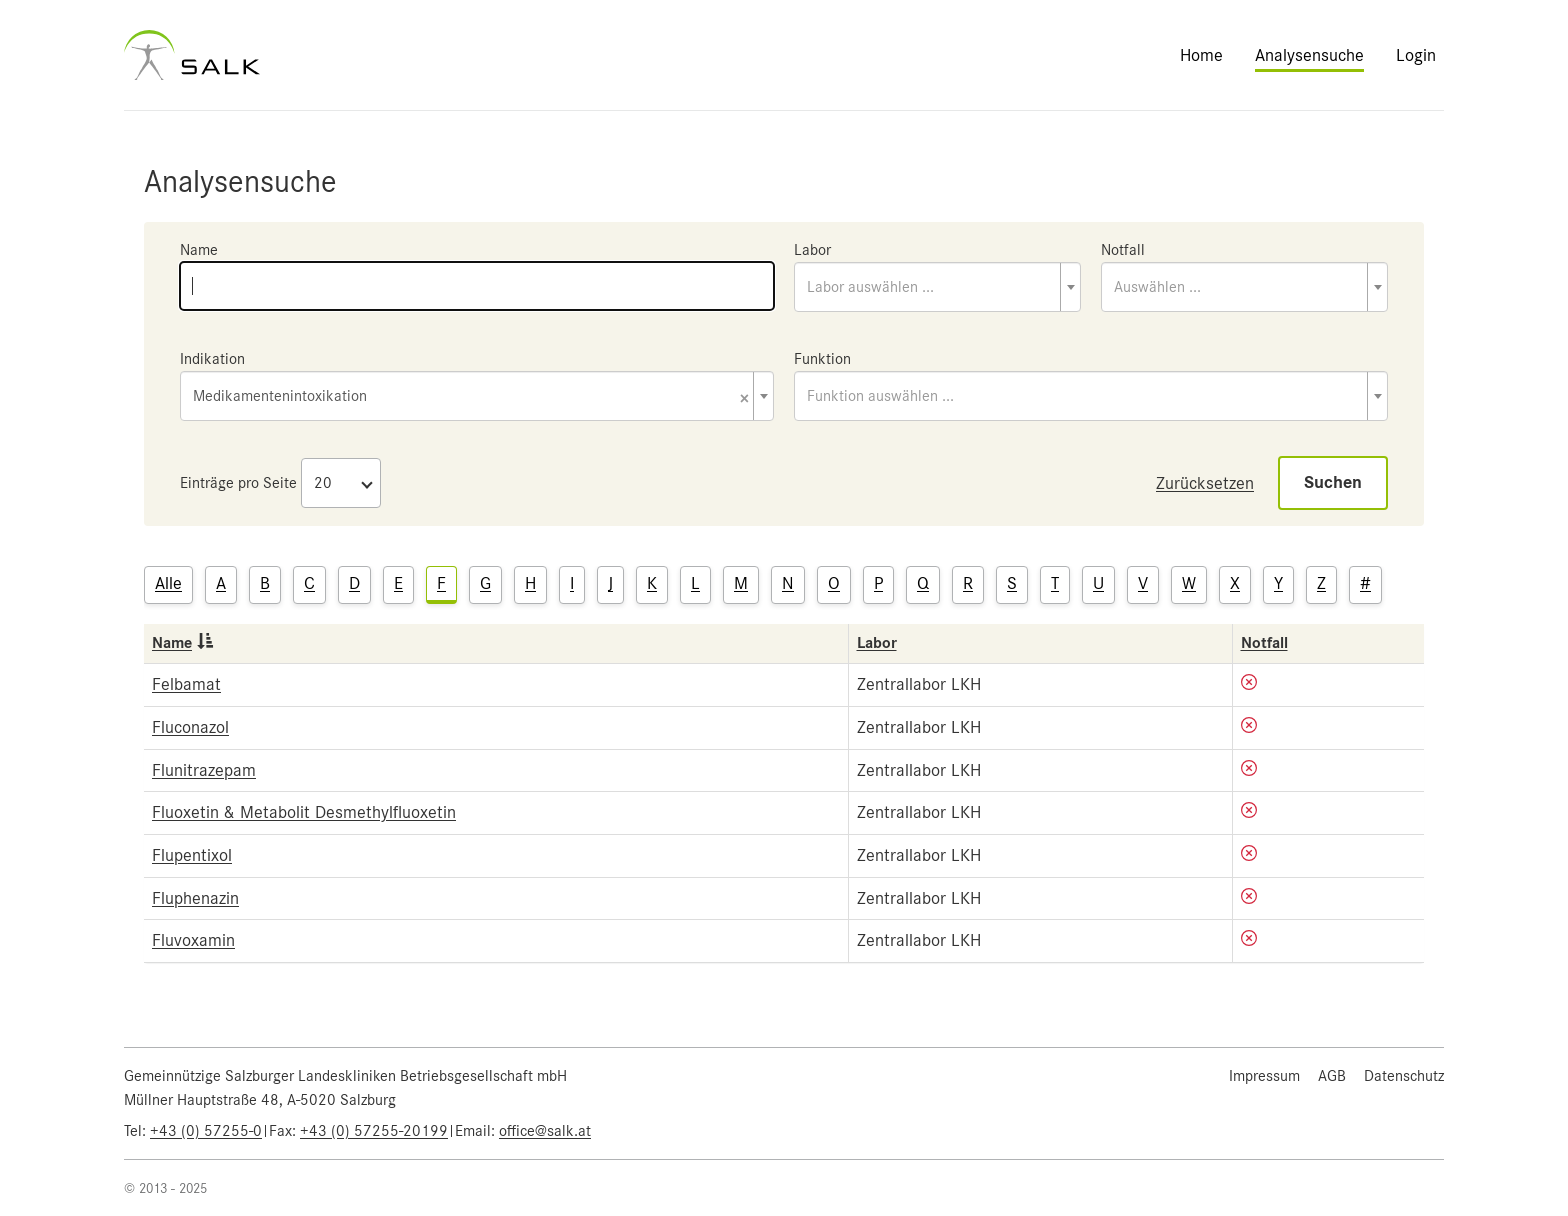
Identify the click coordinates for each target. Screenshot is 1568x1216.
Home (1201, 55)
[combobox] (937, 287)
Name (199, 250)
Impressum (1264, 1076)
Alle (168, 583)
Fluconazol (190, 727)
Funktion (822, 359)
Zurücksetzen (1205, 483)
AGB (1332, 1076)
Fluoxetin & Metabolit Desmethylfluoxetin (304, 812)
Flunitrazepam (204, 770)
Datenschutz (1404, 1076)
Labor (812, 250)
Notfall (1123, 250)
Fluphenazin (195, 898)
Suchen (1333, 482)
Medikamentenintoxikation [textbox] (471, 397)
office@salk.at (545, 1131)
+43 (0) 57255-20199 (374, 1131)
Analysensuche (1309, 55)
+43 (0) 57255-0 (206, 1131)
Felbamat (186, 684)
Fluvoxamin (193, 940)
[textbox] (937, 287)
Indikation (212, 359)
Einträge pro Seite (238, 483)
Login (1416, 55)
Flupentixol (192, 855)
